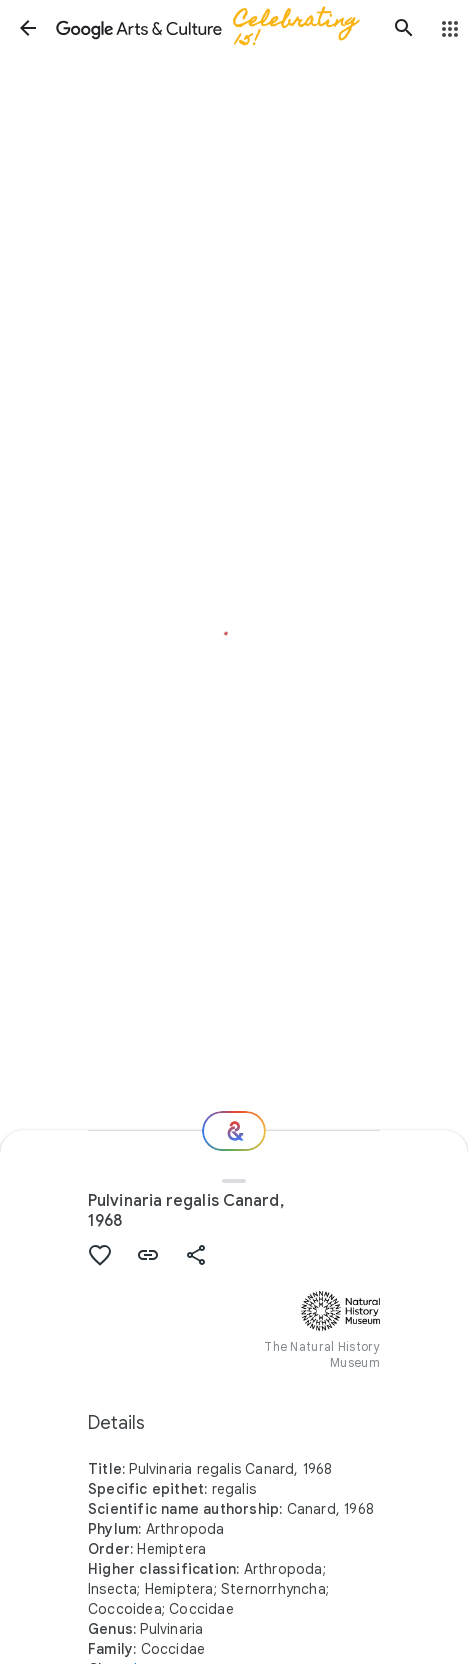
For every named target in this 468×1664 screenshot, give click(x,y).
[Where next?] (234, 1131)
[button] (28, 28)
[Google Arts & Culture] (216, 28)
